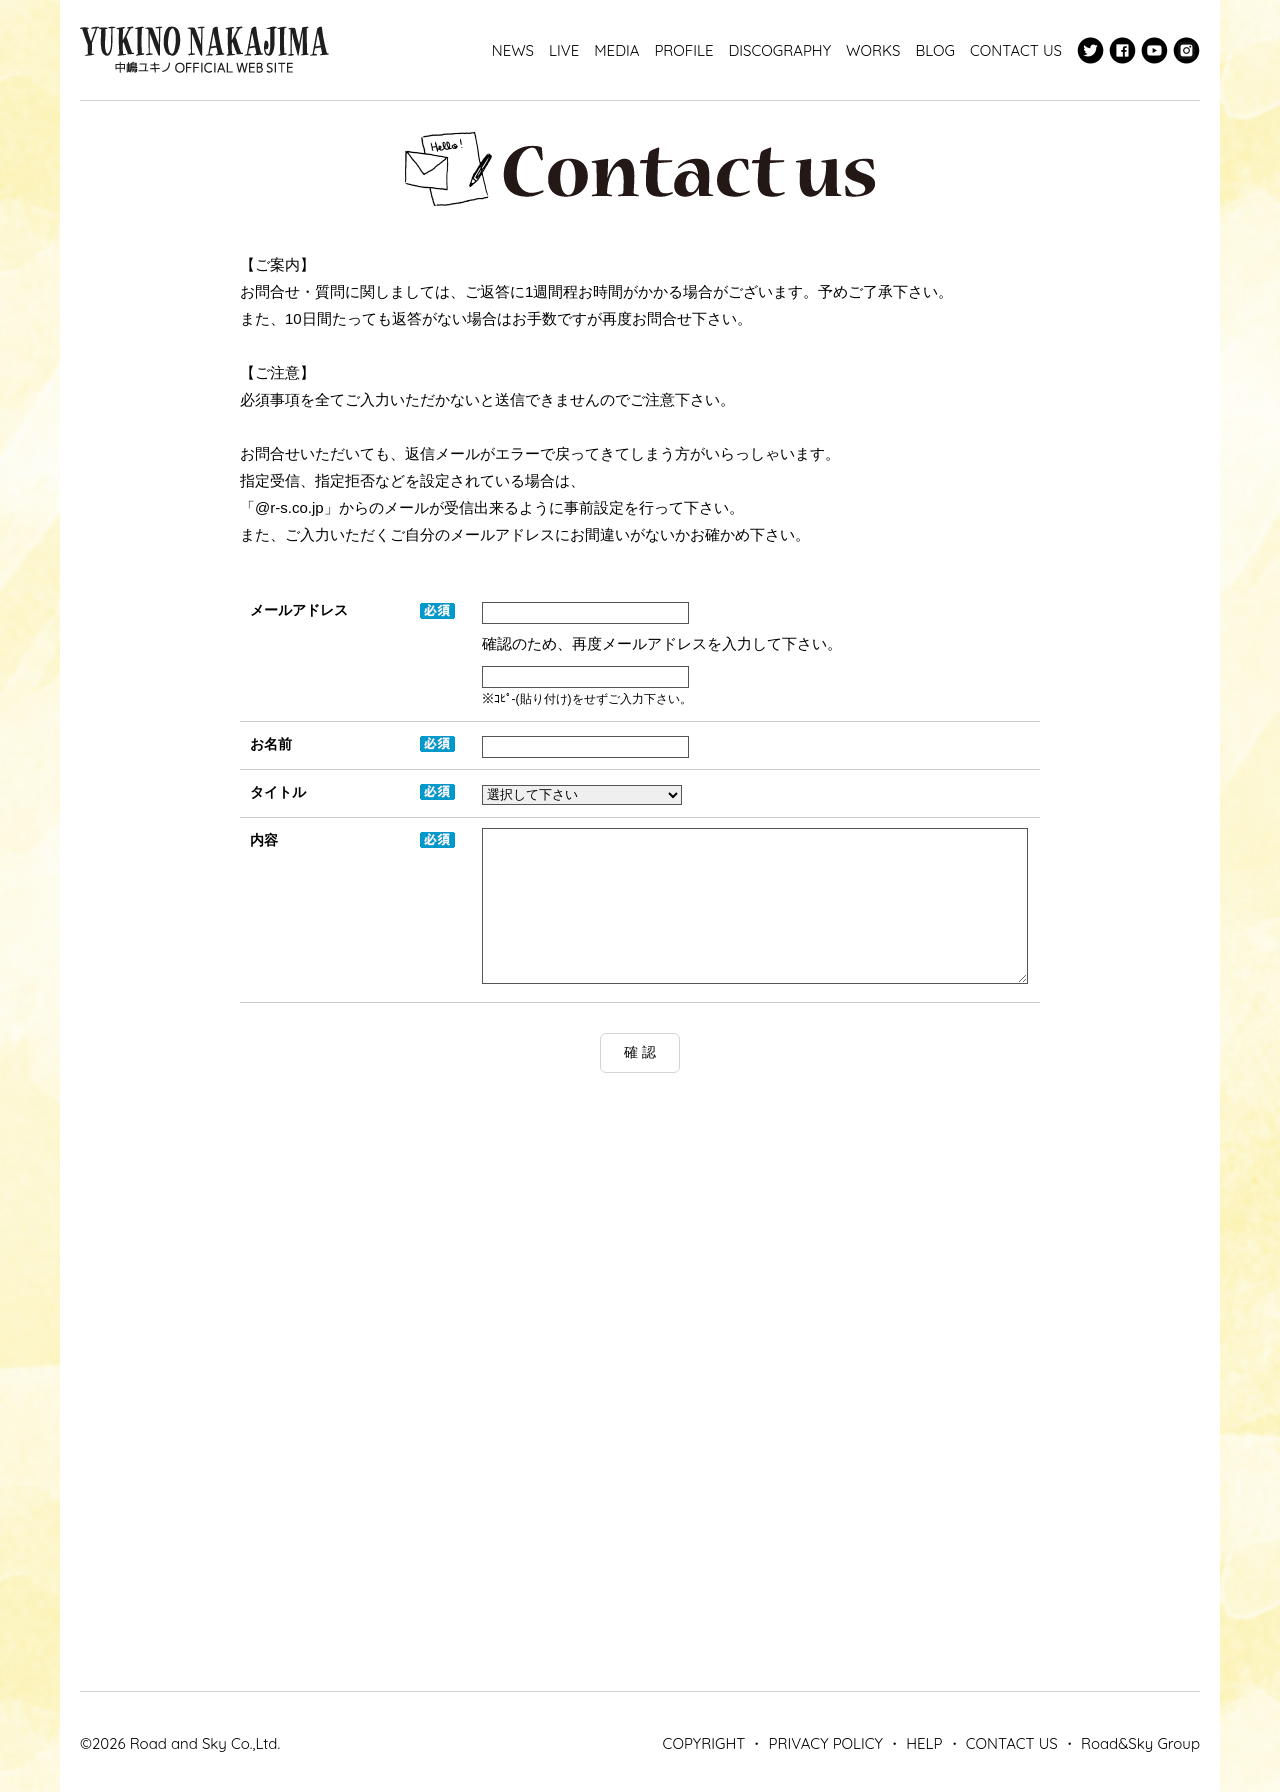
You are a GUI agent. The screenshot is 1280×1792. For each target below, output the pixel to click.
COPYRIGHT (704, 1743)
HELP (924, 1743)
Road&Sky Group (1140, 1743)
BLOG (935, 50)
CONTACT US (1016, 50)
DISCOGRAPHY (779, 50)
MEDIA (616, 50)
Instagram (1186, 50)
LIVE (564, 50)
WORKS (873, 50)
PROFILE (683, 50)
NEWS (513, 50)
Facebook (1122, 50)
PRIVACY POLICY (826, 1743)
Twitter (1090, 50)
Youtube (1154, 50)
